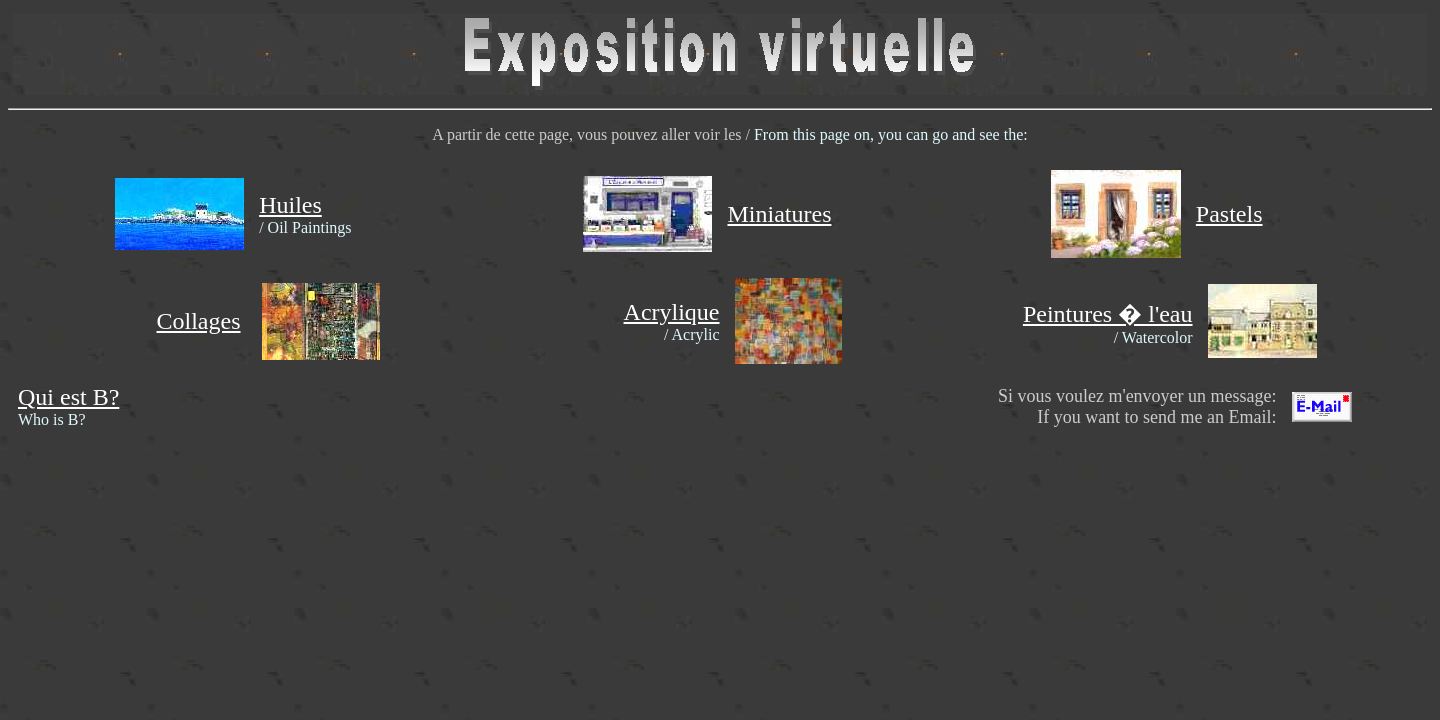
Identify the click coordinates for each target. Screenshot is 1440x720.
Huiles (290, 205)
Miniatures (779, 214)
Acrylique (672, 312)
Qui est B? (68, 397)
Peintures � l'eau (1108, 314)
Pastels (1229, 214)
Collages (199, 321)
